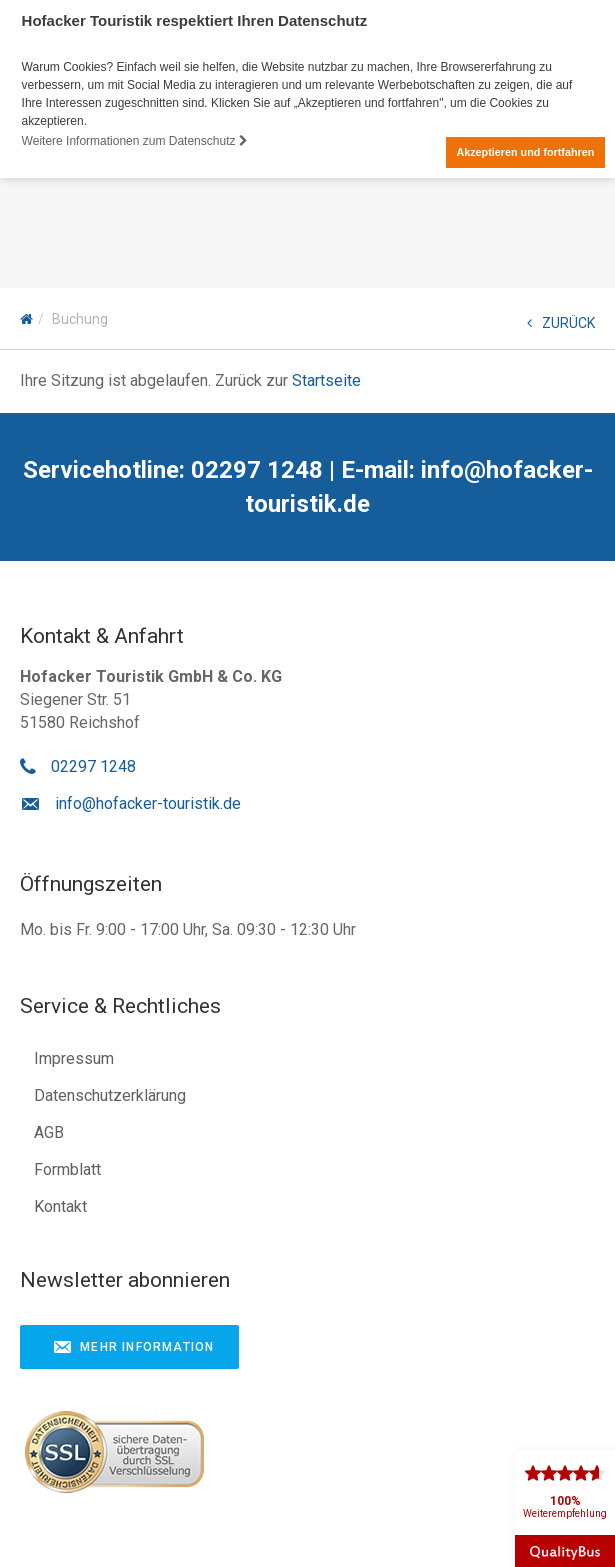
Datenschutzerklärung (110, 1094)
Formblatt (67, 1168)
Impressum (74, 1057)
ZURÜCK (561, 322)
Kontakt (60, 1205)
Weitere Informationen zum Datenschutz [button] (135, 141)
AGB (49, 1131)
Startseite (326, 379)
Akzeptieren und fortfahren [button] (525, 152)
